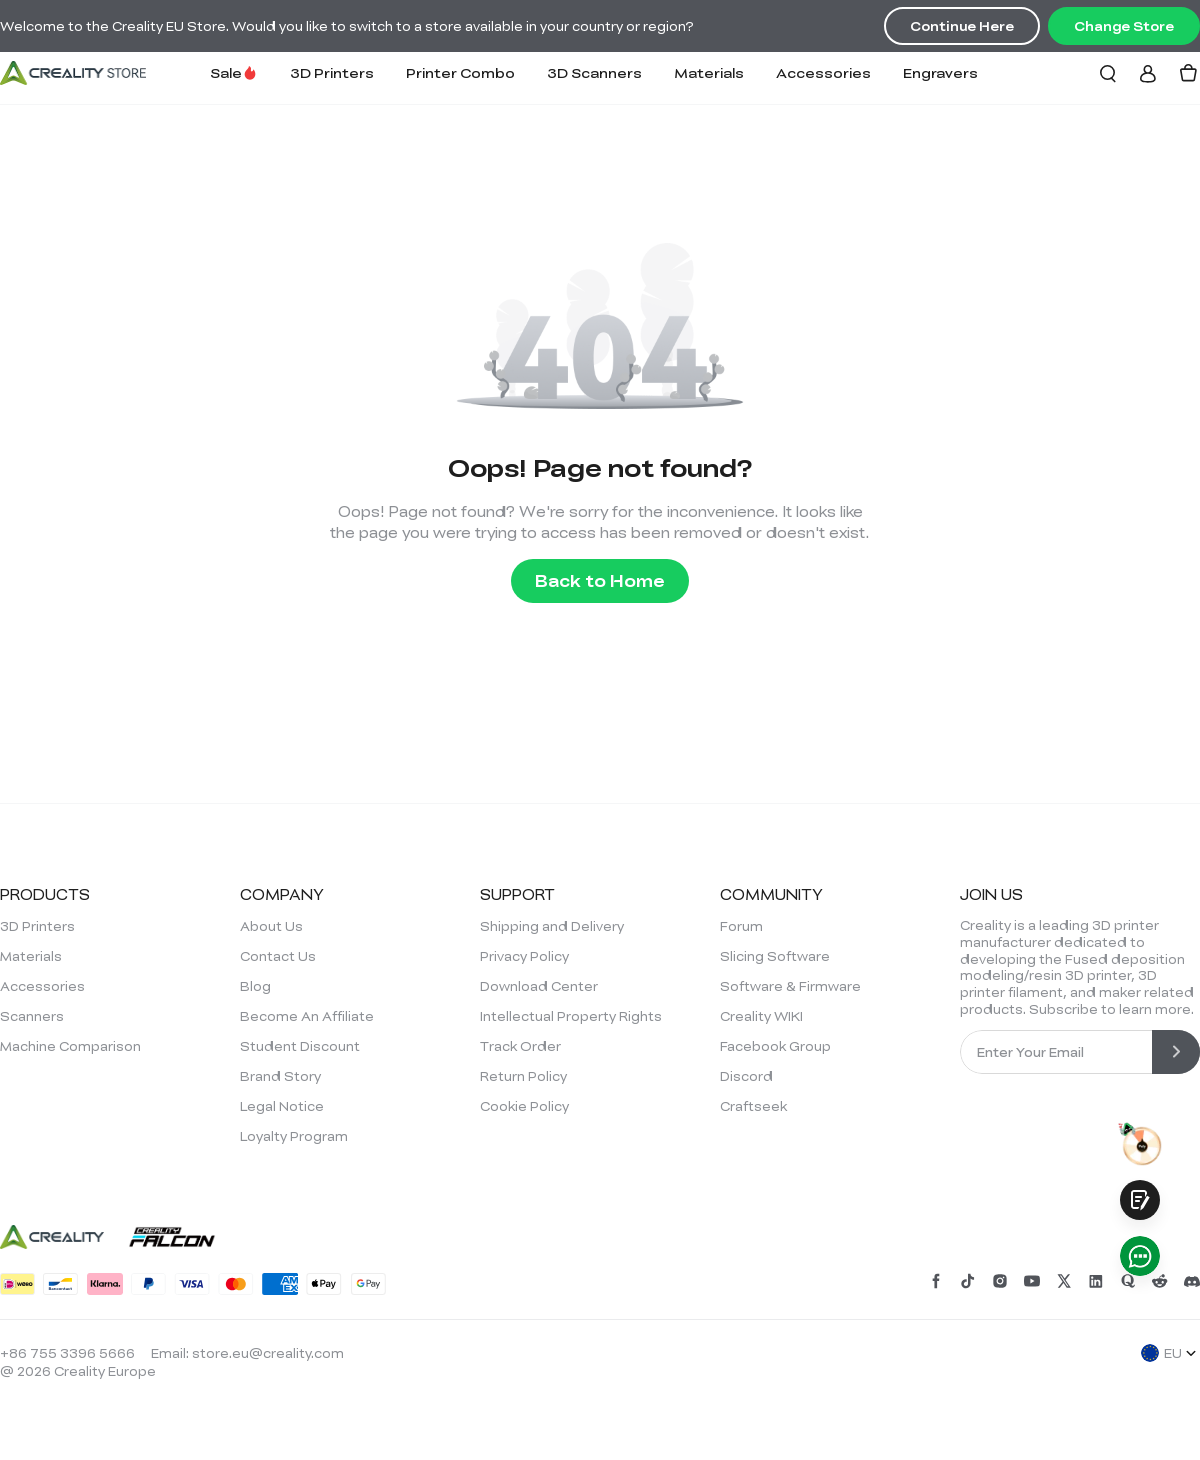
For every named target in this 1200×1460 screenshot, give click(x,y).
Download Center (539, 986)
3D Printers (332, 72)
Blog (255, 986)
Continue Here (962, 26)
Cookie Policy (524, 1106)
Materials (709, 72)
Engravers (940, 72)
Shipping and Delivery (552, 926)
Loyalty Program (294, 1136)
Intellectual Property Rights (571, 1016)
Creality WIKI (761, 1016)
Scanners (32, 1016)
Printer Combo (460, 72)
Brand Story (280, 1076)
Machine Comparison (70, 1046)
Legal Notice (282, 1106)
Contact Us (278, 956)
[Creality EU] (73, 73)
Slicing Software (775, 956)
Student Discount (300, 1046)
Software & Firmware (790, 986)
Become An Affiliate (307, 1016)
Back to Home (600, 580)
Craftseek (753, 1106)
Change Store (1124, 26)
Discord (746, 1076)
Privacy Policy (524, 956)
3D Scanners (594, 72)
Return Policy (523, 1076)
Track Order (520, 1046)
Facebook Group (775, 1046)
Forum (741, 926)
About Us (271, 926)
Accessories (823, 72)
